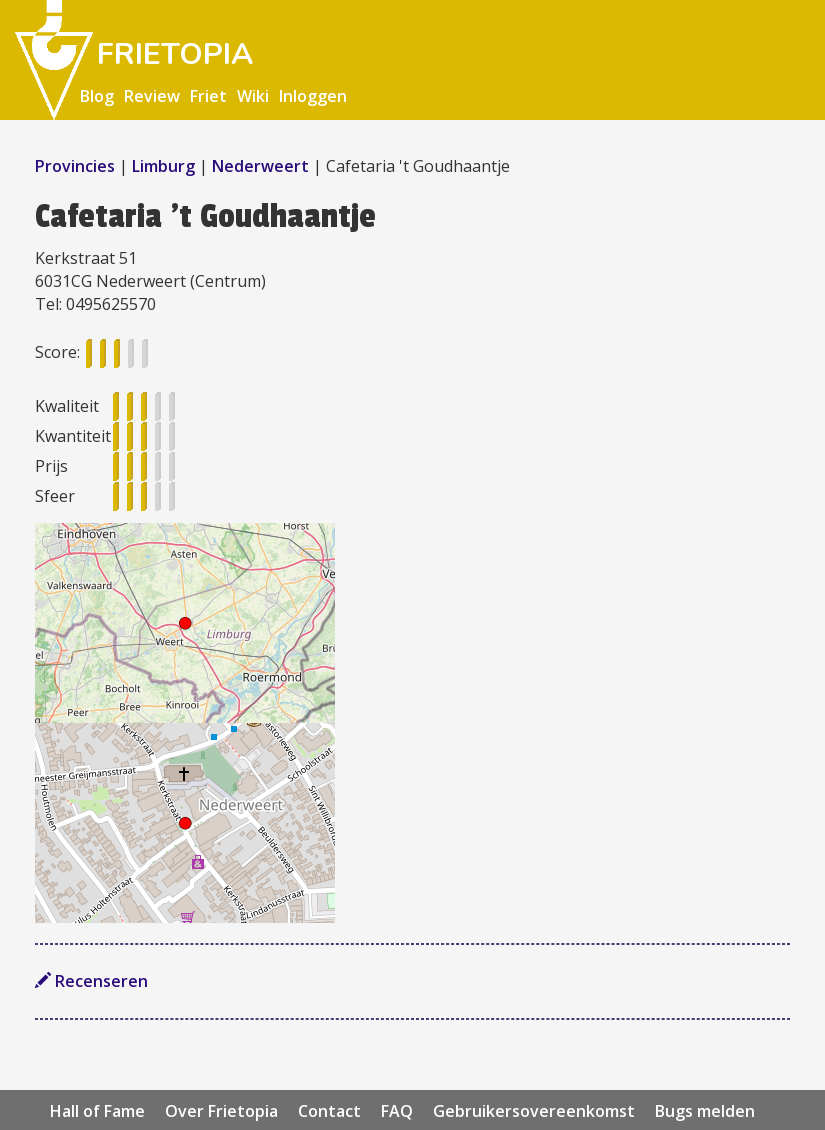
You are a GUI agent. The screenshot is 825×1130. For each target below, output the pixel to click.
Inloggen (313, 96)
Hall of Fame (97, 1111)
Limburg (163, 166)
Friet (208, 96)
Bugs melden (705, 1111)
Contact (329, 1111)
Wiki (253, 96)
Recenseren (91, 981)
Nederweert (260, 166)
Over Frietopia (221, 1111)
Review (152, 96)
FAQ (397, 1111)
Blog (97, 96)
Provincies (77, 166)
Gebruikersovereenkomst (534, 1111)
